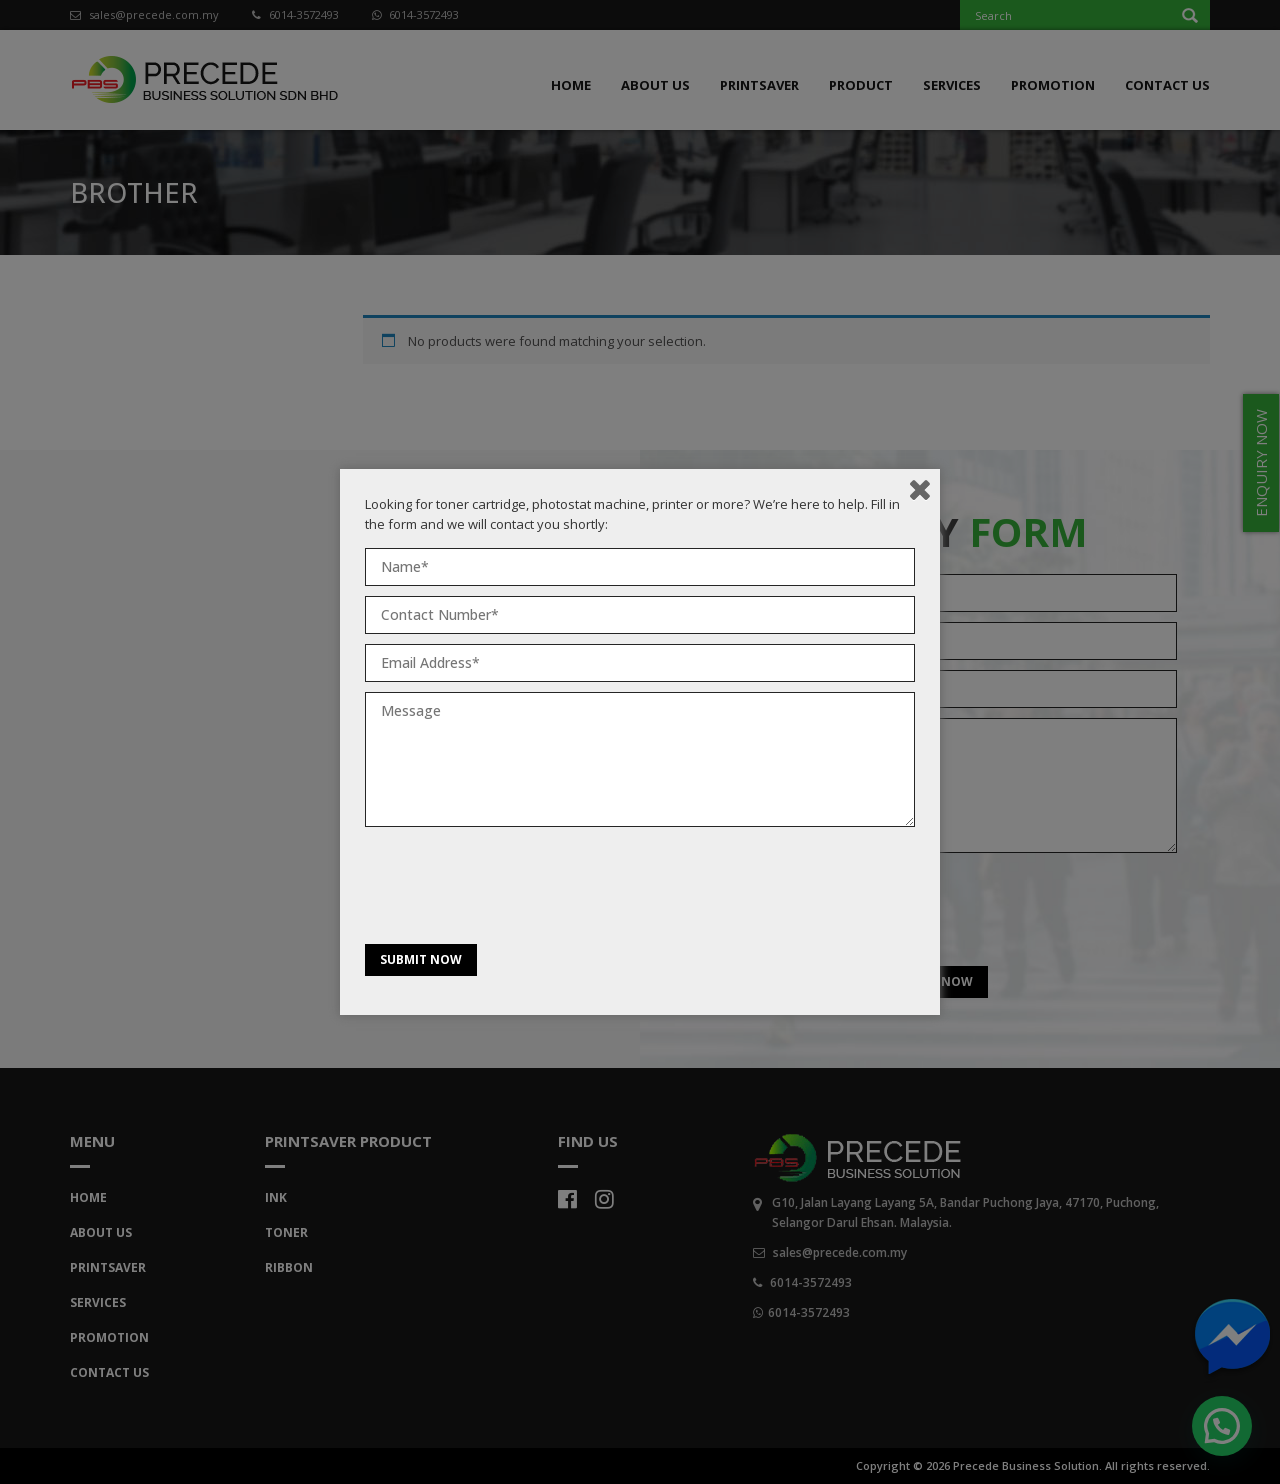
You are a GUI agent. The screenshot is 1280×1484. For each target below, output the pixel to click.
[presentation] (517, 890)
